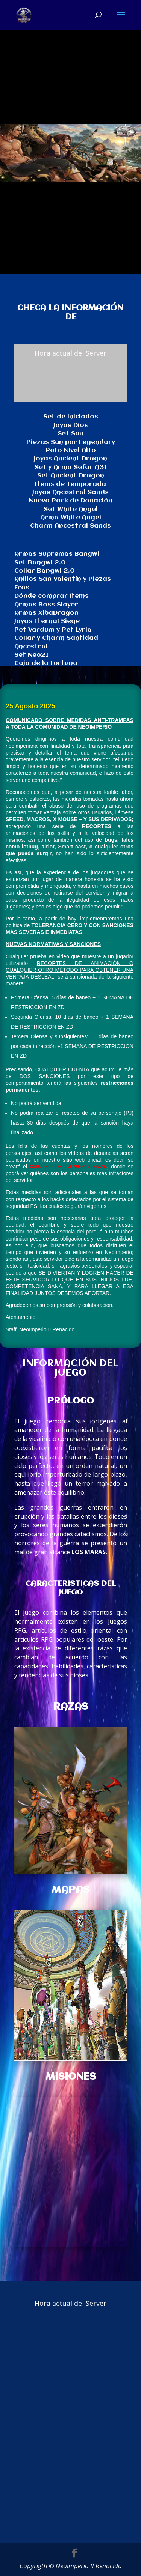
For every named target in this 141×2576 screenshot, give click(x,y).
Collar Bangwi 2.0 (44, 571)
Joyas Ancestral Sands (70, 492)
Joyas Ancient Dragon (70, 459)
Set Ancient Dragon (70, 475)
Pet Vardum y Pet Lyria (53, 630)
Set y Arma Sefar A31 (71, 467)
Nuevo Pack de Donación (70, 501)
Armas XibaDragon (46, 613)
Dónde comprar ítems (51, 596)
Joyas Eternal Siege (47, 621)
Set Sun (70, 433)
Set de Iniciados (70, 417)
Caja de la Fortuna (45, 663)
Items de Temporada (70, 484)
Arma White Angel (70, 517)
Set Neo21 (31, 655)
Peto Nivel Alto (70, 450)
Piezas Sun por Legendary (70, 442)
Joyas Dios (70, 425)
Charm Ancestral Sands (70, 526)
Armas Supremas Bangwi (56, 554)
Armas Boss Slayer (46, 605)
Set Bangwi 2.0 (40, 562)
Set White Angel (71, 509)
